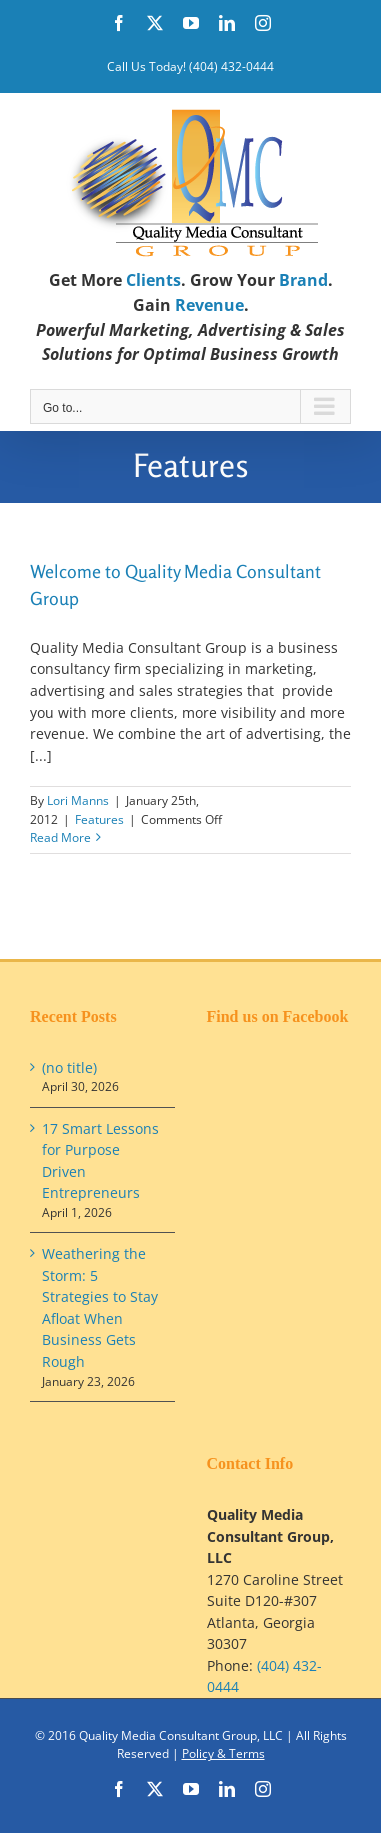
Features (99, 819)
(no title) (69, 1067)
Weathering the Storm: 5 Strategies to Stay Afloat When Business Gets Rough (100, 1307)
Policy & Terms (223, 1753)
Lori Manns (78, 800)
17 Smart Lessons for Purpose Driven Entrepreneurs (100, 1161)
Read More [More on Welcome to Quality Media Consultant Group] (60, 837)
